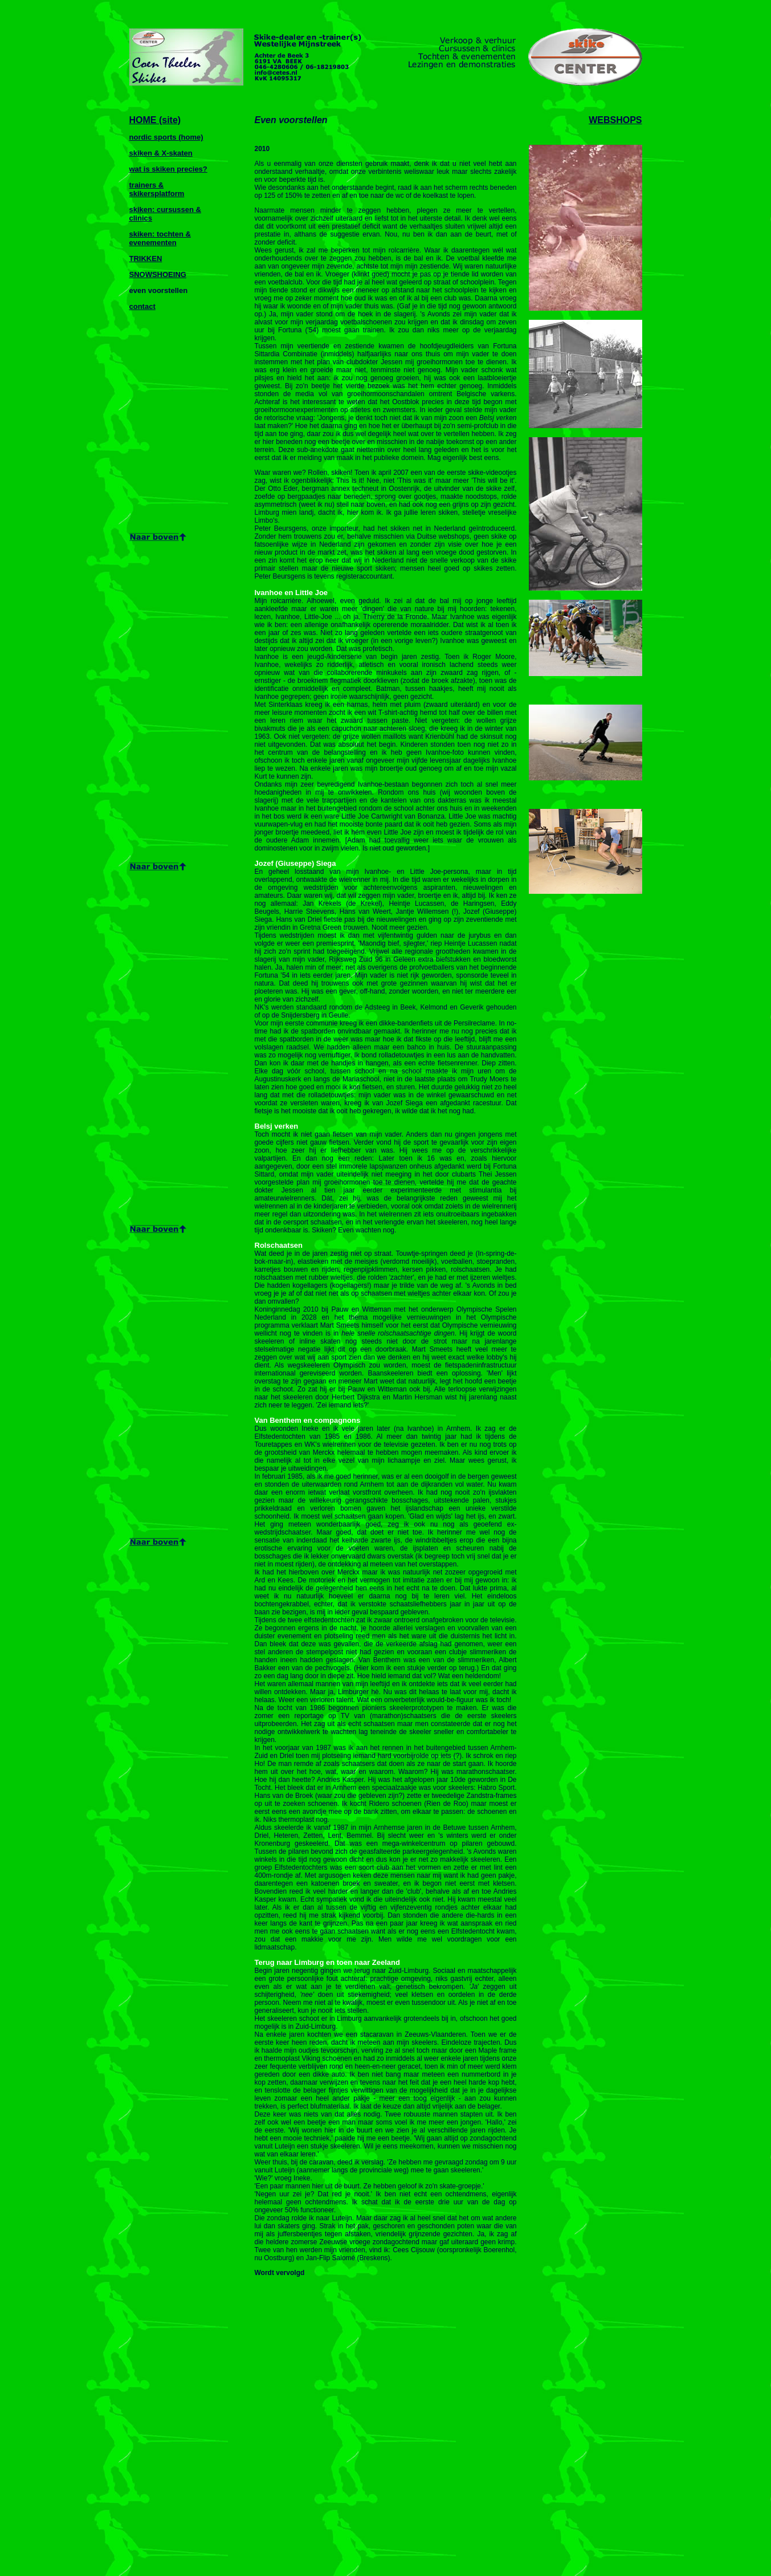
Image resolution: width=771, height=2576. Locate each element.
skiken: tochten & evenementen (160, 238)
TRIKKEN (145, 258)
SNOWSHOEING (157, 274)
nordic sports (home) (166, 137)
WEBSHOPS (615, 120)
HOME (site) (155, 120)
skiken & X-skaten (161, 153)
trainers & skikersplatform (157, 189)
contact (142, 306)
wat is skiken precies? (168, 169)
